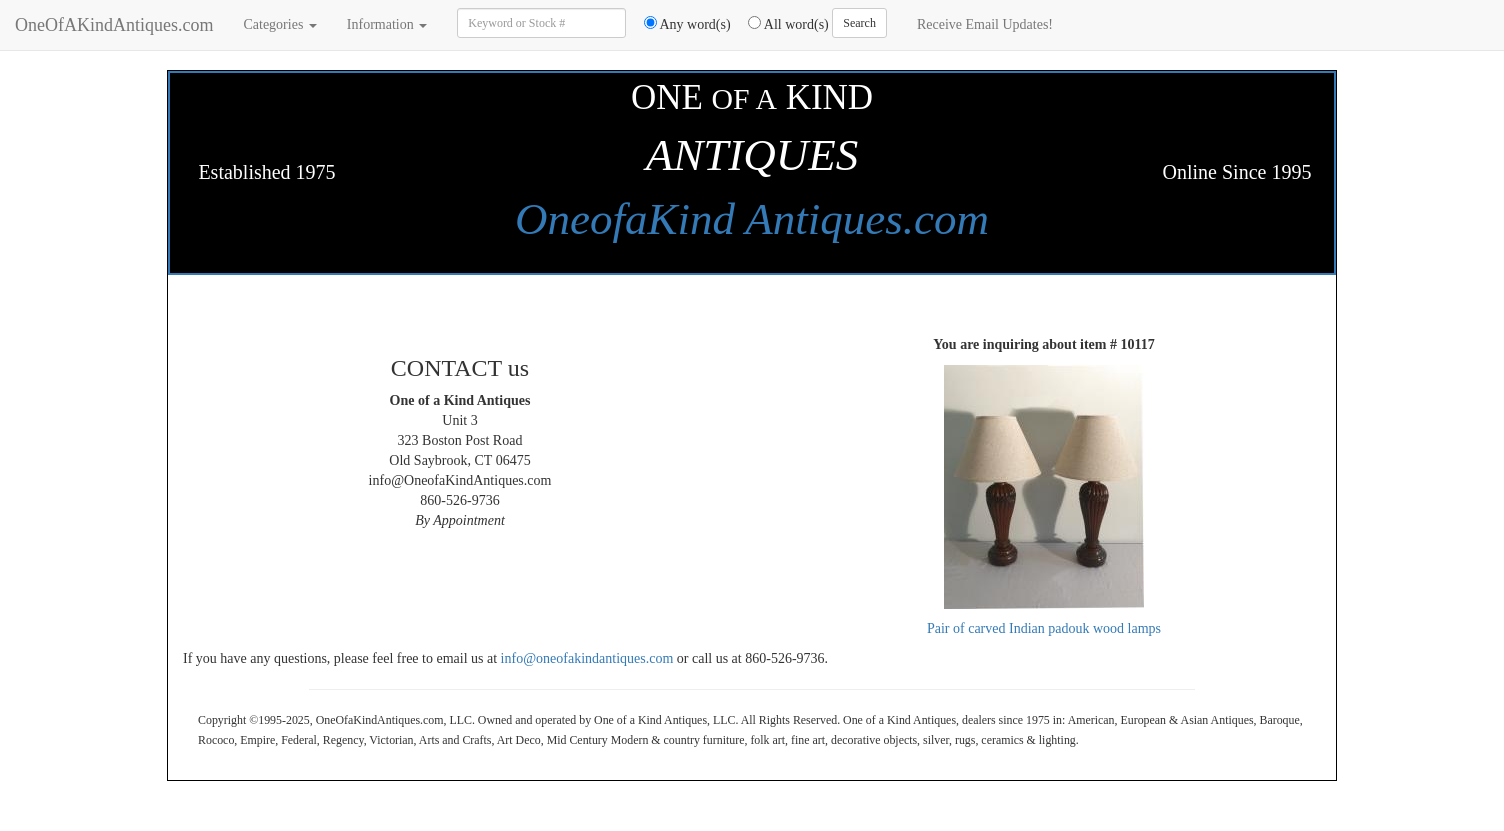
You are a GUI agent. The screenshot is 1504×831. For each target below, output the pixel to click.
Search (859, 23)
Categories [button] (279, 24)
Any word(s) (680, 24)
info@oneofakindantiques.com (587, 658)
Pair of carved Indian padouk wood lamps (1044, 628)
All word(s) (781, 24)
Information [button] (387, 24)
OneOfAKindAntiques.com (114, 25)
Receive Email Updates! (985, 24)
